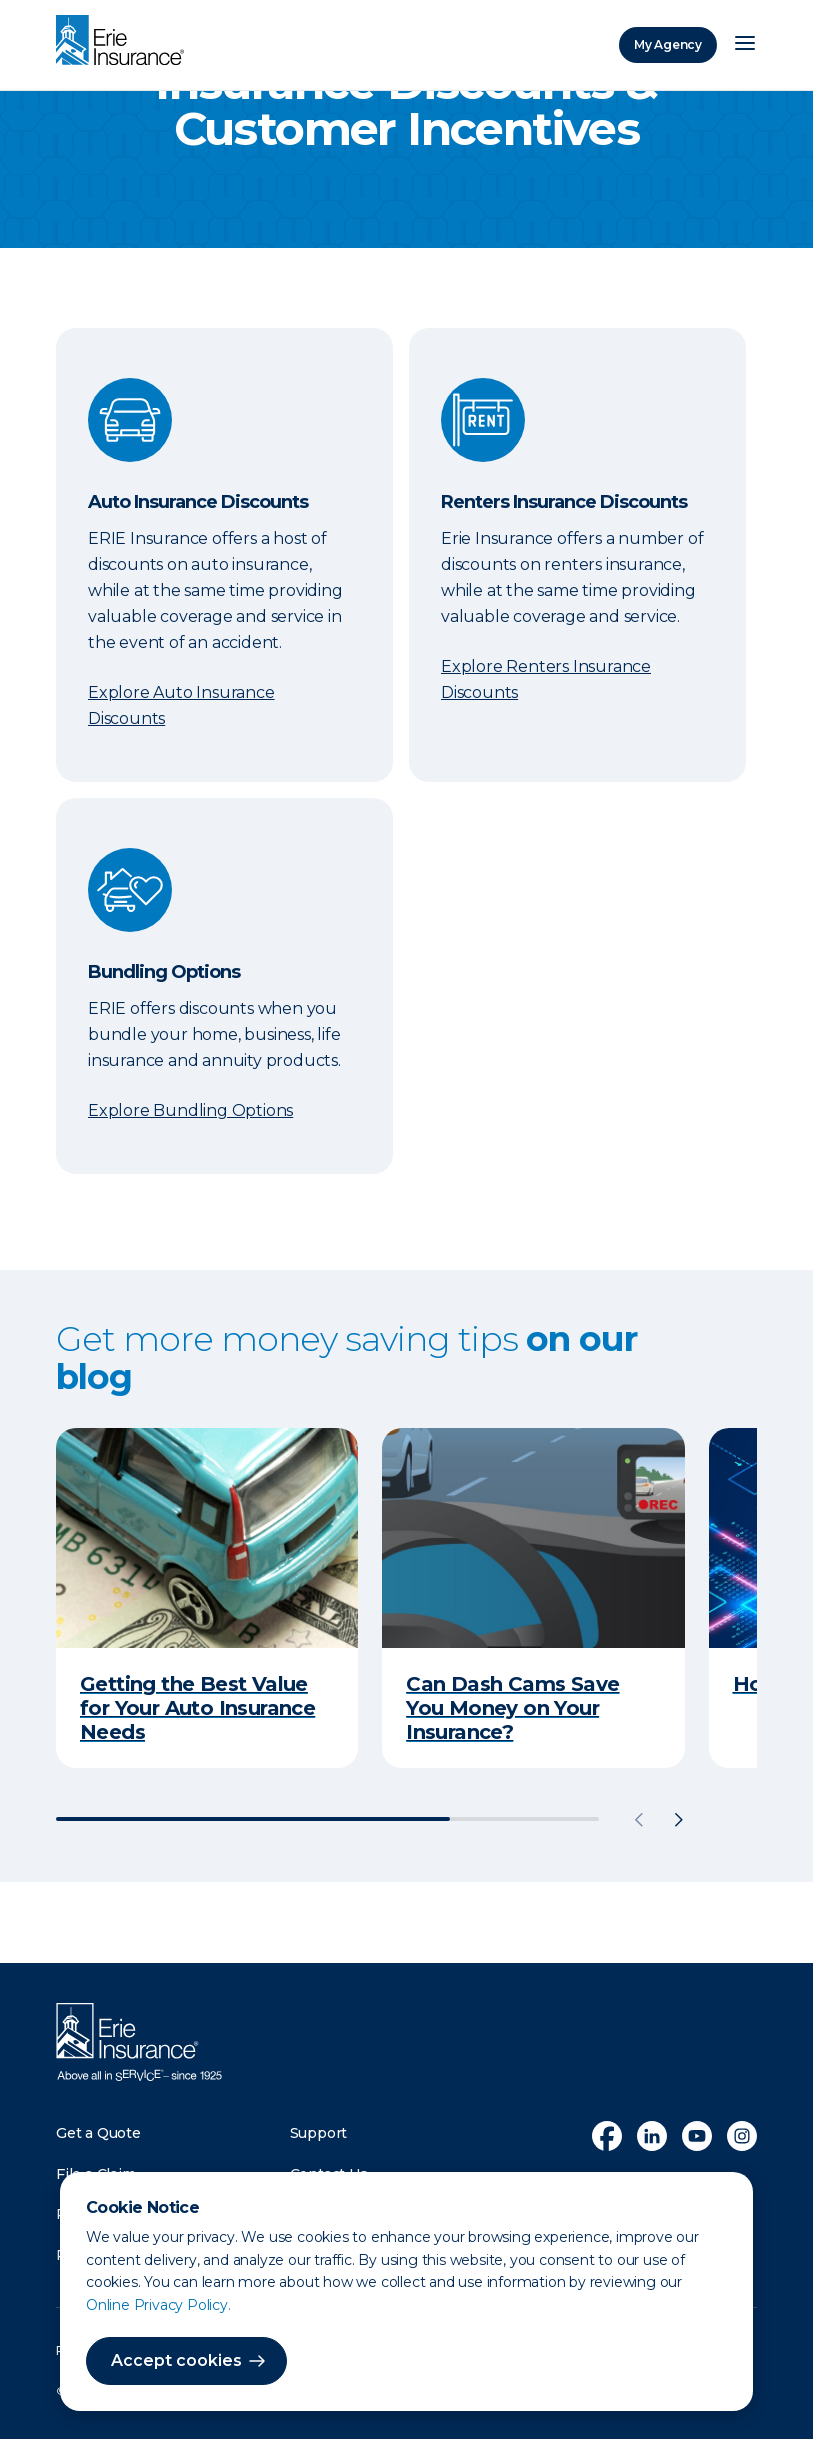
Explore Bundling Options (190, 1110)
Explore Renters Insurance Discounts (546, 679)
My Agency (668, 44)
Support (319, 2133)
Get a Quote (98, 2133)
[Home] (125, 42)
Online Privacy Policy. (158, 2305)
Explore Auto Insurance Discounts (181, 705)
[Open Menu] (745, 45)
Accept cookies (176, 2360)
